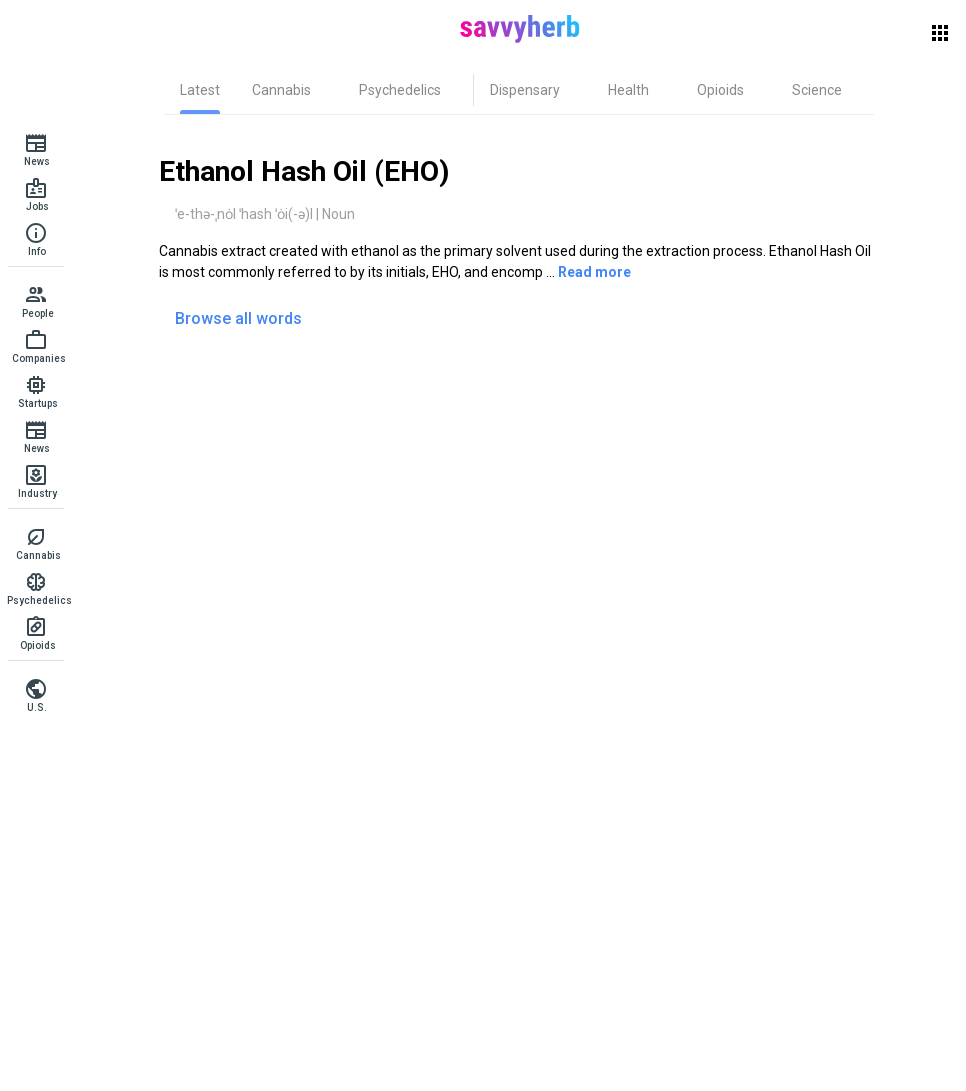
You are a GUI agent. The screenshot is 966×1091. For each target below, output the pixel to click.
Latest (200, 90)
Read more (594, 272)
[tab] (200, 90)
